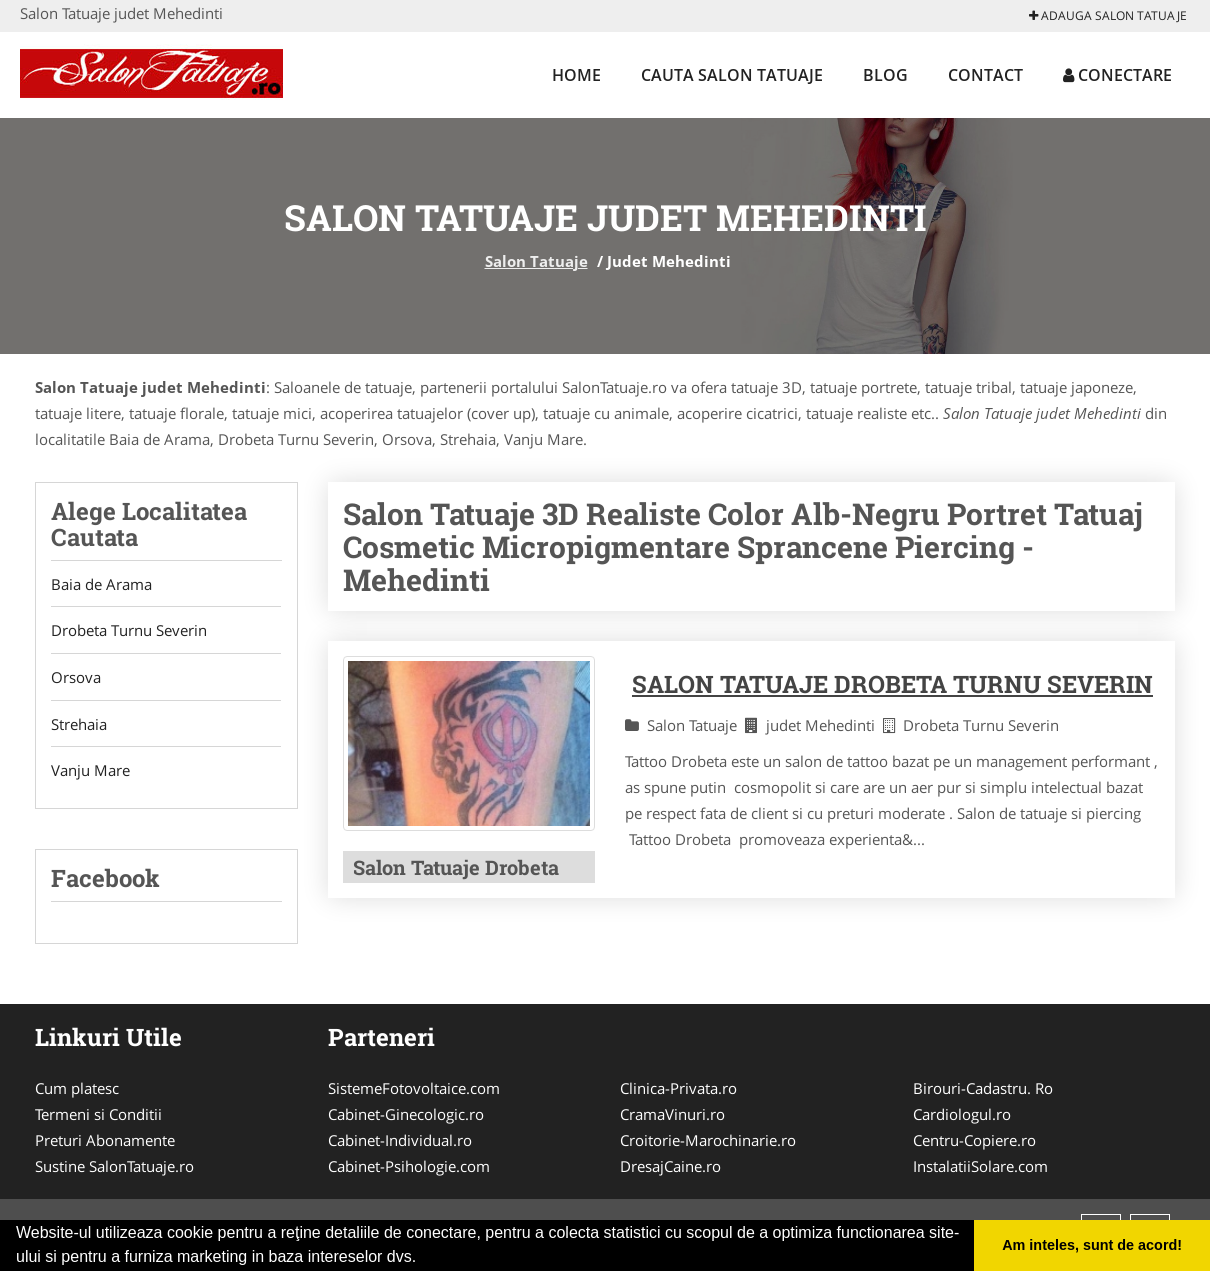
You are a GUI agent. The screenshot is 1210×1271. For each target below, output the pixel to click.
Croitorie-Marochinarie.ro (708, 1142)
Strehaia (79, 725)
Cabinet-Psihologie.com (409, 1168)
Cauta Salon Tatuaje (732, 75)
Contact (985, 75)
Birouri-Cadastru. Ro (983, 1090)
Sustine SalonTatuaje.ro (114, 1168)
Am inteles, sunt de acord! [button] (1092, 1245)
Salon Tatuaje (536, 261)
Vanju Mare (90, 772)
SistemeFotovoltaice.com (414, 1090)
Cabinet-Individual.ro (400, 1142)
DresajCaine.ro (670, 1168)
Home (576, 75)
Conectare (1117, 75)
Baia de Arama (101, 584)
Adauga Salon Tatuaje (1108, 15)
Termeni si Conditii (98, 1116)
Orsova (76, 678)
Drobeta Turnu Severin (129, 631)
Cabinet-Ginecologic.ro (406, 1116)
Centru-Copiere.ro (974, 1142)
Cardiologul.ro (962, 1116)
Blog (885, 75)
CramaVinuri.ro (672, 1116)
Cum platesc (77, 1090)
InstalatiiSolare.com (980, 1168)
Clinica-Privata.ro (678, 1090)
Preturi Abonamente (105, 1142)
